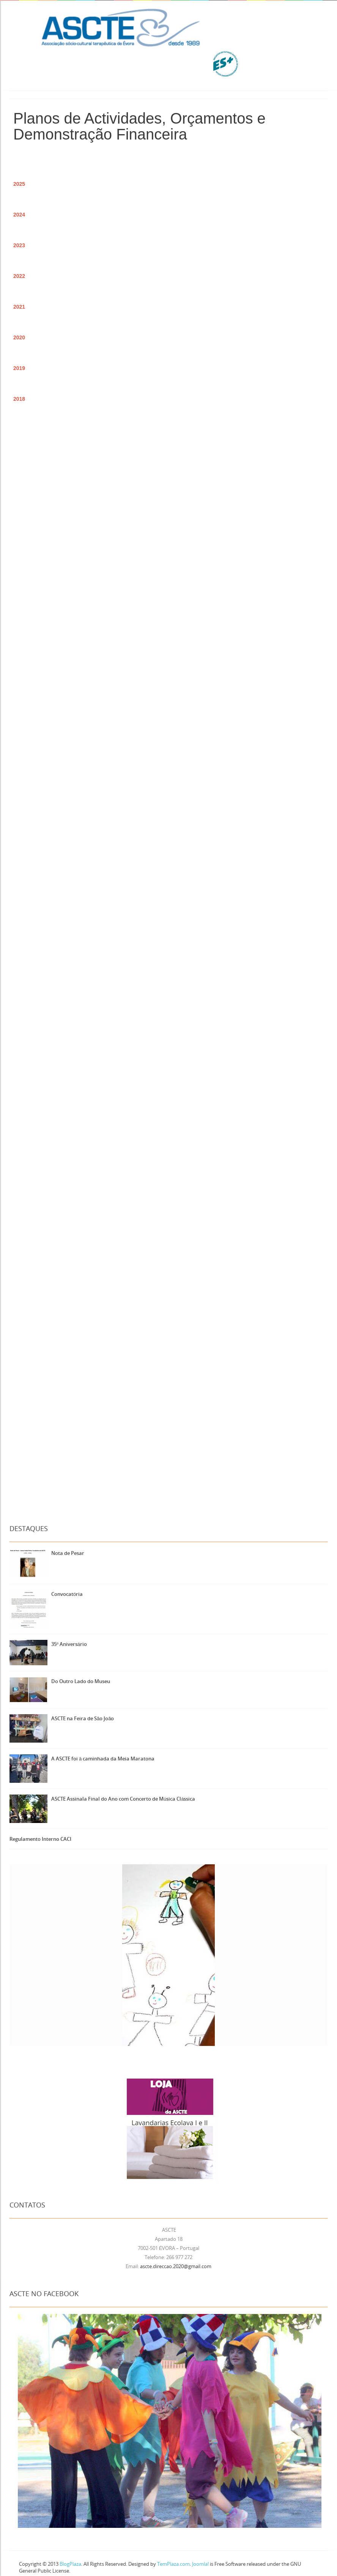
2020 (19, 337)
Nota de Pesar (67, 1553)
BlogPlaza (69, 2563)
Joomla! (200, 2563)
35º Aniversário (69, 1644)
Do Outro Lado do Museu (80, 1681)
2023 (19, 245)
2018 (19, 399)
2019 (19, 368)
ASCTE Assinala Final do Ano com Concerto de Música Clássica (123, 1798)
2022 (19, 276)
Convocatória (67, 1594)
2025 (19, 184)
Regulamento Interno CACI (40, 1839)
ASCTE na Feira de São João (82, 1718)
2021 (19, 307)
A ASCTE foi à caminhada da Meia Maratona (102, 1758)
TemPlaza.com (173, 2563)
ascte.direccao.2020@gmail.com (175, 2266)
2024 (19, 215)
